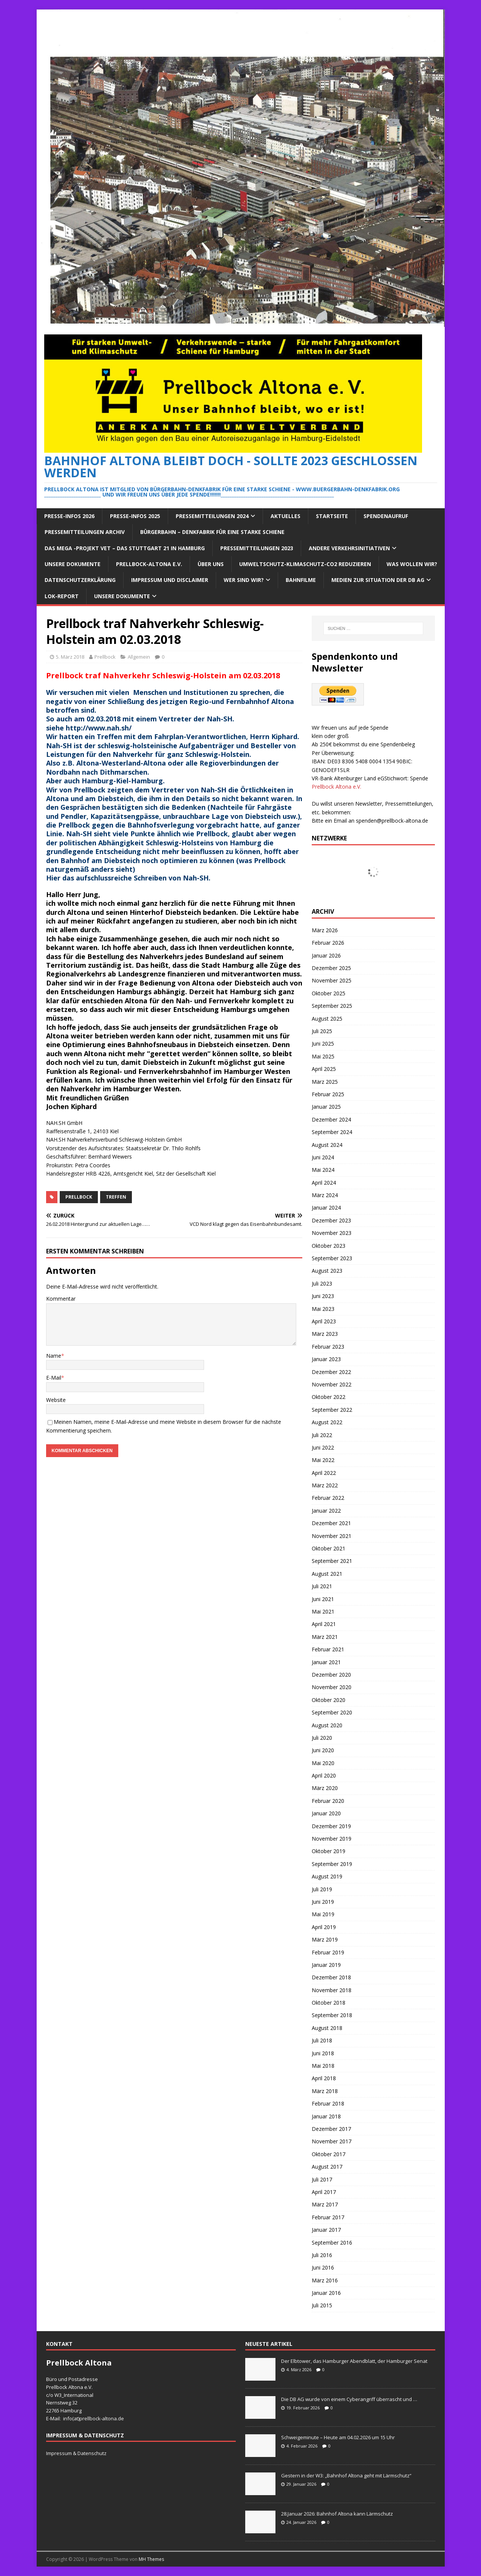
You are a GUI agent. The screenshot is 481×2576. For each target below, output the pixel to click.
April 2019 (324, 1927)
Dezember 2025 (331, 968)
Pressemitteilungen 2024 (212, 516)
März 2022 (325, 1485)
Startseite (332, 516)
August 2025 (327, 1018)
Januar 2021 (326, 1662)
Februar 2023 (328, 1346)
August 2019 (327, 1876)
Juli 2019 (322, 1889)
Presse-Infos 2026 (69, 516)
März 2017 (325, 2204)
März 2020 (325, 1788)
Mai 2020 (323, 1763)
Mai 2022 (323, 1460)
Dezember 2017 (331, 2128)
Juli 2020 (322, 1737)
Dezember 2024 (331, 1119)
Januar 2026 (326, 955)
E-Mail (53, 1377)
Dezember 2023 (331, 1220)
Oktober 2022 (328, 1396)
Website (56, 1399)
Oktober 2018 (328, 2002)
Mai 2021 (323, 1611)
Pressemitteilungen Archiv (85, 531)
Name (53, 1355)
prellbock (78, 1197)
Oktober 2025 (328, 993)
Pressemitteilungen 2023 (256, 548)
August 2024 (327, 1144)
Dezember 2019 (331, 1826)
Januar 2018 (326, 2116)
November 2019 (331, 1838)
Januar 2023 (326, 1359)
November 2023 (331, 1232)
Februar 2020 (328, 1800)
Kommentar (61, 1298)
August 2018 (327, 2027)
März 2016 (325, 2280)
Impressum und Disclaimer (169, 579)
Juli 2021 (322, 1586)
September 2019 (332, 1863)
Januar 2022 (326, 1510)
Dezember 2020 (331, 1674)
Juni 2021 (323, 1599)
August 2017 (327, 2166)
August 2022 (327, 1422)
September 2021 (332, 1560)
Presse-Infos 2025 (135, 516)
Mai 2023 (323, 1308)
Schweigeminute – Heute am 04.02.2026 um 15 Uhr (338, 2437)
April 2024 (324, 1182)
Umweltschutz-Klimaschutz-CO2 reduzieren (305, 564)
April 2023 (324, 1321)
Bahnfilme (301, 579)
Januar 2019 (326, 1964)
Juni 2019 (323, 1901)
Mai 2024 (323, 1169)
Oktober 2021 (328, 1548)
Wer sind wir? (244, 579)
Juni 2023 (323, 1296)
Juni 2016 (323, 2267)
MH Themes (151, 2559)
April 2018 (324, 2078)
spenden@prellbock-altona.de (392, 820)
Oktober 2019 (328, 1851)
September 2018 (332, 2015)
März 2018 (325, 2091)
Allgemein (139, 656)
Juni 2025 (323, 1043)
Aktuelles (285, 516)
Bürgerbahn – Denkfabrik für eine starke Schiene (212, 531)
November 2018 (331, 1990)
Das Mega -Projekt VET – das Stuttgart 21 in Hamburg (125, 548)
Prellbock (105, 656)
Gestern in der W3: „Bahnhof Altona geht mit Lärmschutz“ (346, 2475)
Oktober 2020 (328, 1699)
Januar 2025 (326, 1106)
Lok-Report (62, 596)
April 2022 (324, 1472)
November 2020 (331, 1687)
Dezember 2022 (331, 1371)
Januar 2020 (326, 1813)
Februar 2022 (328, 1497)
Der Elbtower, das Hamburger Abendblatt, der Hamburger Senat (354, 2361)
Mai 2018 (323, 2065)
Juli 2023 (322, 1283)
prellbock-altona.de (101, 2418)
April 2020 (324, 1775)
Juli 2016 (322, 2255)
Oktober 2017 (328, 2154)
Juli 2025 (322, 1031)
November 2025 (331, 980)
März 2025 (325, 1081)
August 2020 (327, 1725)
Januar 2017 (326, 2229)
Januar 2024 (326, 1207)
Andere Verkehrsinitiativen (349, 548)
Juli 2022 (322, 1435)
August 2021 (327, 1573)
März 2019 (325, 1939)
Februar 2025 (328, 1094)
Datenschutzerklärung (80, 579)
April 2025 (324, 1068)
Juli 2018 (322, 2040)
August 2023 (327, 1270)
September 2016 (332, 2242)
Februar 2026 (328, 942)
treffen (116, 1197)
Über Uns (211, 564)
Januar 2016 (326, 2292)
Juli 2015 (322, 2305)
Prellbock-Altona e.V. (149, 564)
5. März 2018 (70, 656)
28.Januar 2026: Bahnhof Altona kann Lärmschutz (337, 2513)
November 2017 (331, 2141)
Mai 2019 (323, 1914)
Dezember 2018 (331, 1977)
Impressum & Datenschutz (76, 2453)
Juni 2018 (323, 2053)
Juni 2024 (323, 1157)
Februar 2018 (328, 2103)
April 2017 (324, 2191)
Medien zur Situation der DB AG (377, 579)
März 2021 (325, 1636)
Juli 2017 (322, 2179)
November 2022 (331, 1384)
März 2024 (325, 1195)
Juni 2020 (323, 1750)
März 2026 (325, 930)
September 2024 (332, 1132)
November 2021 (331, 1535)
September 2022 (332, 1409)
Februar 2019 (328, 1952)
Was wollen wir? (412, 564)
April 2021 (324, 1624)
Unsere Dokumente (73, 564)
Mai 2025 (323, 1056)
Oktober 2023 (328, 1245)
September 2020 (332, 1712)
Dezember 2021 (331, 1523)
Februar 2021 (328, 1649)
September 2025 (332, 1005)
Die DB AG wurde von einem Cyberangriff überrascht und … (349, 2399)
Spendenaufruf (385, 516)
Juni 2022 (323, 1447)
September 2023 (332, 1258)
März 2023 (325, 1333)
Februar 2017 (328, 2217)
